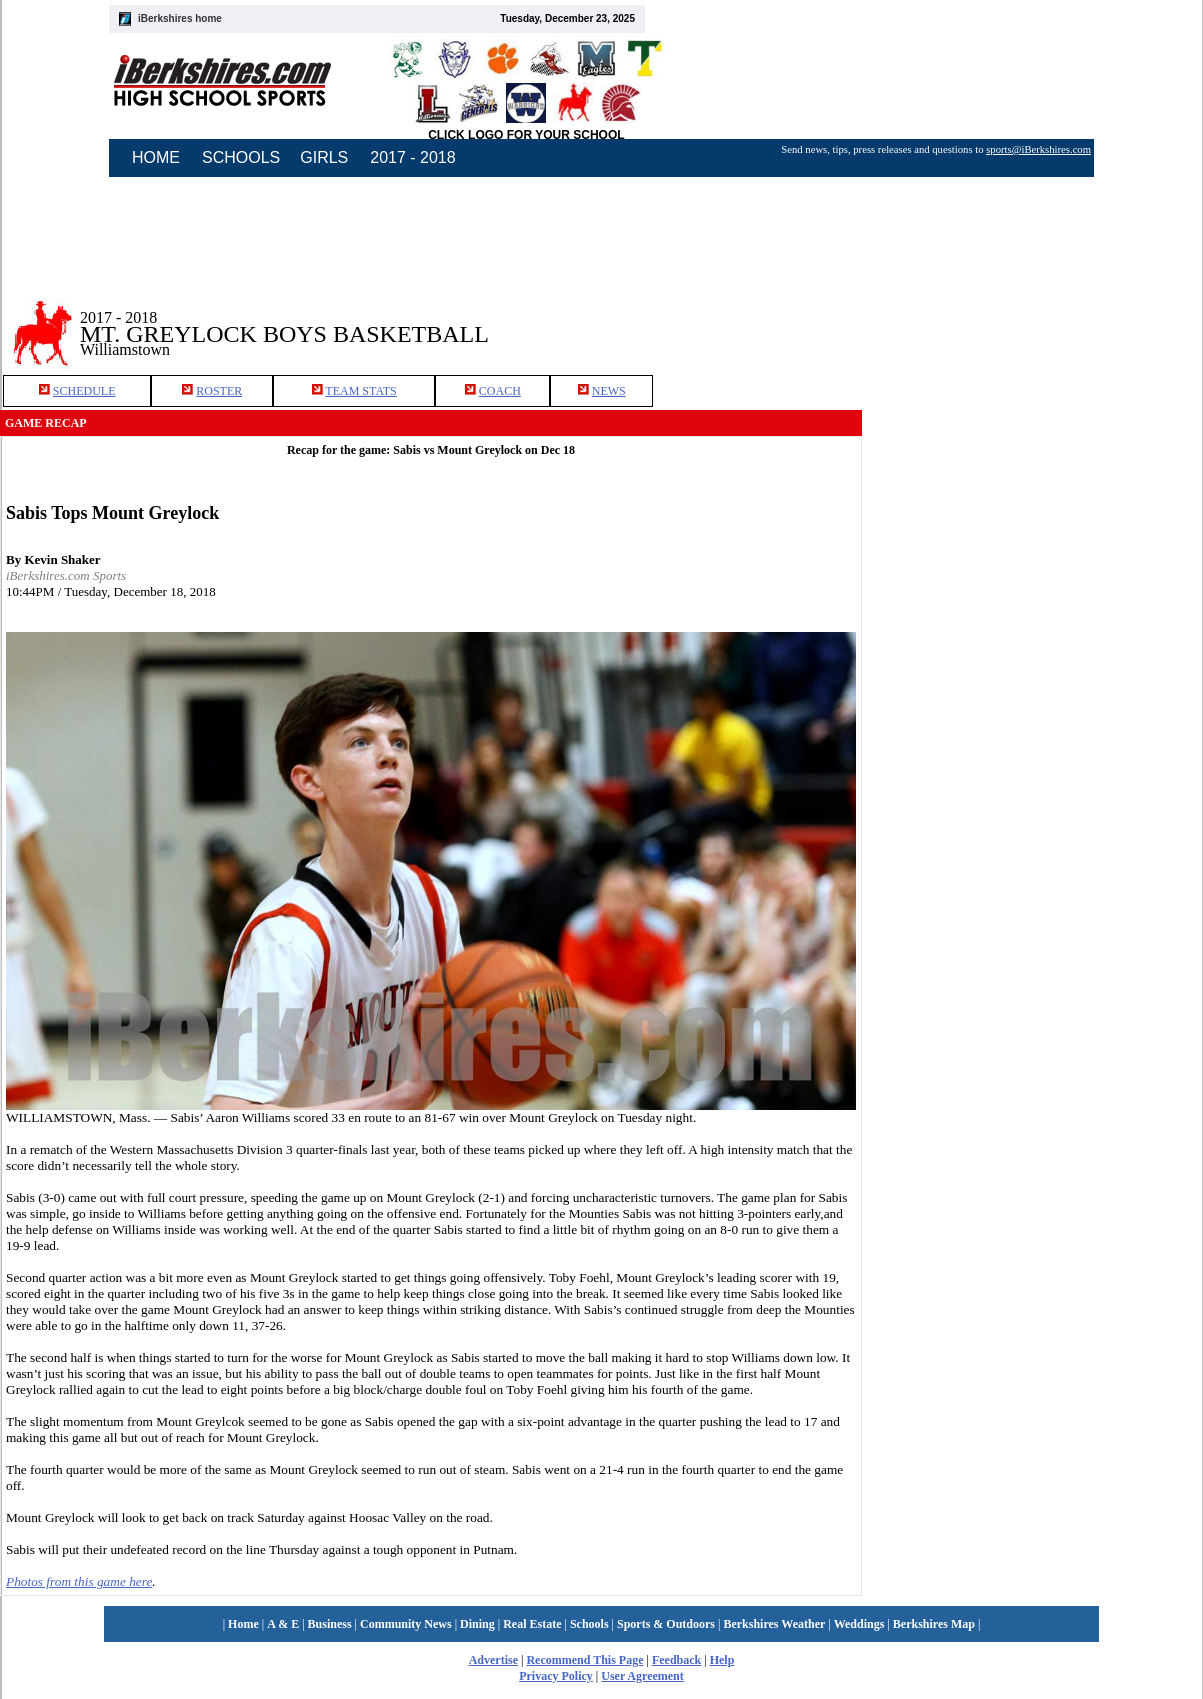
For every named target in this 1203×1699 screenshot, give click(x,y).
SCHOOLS (241, 157)
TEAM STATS (360, 391)
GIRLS (324, 157)
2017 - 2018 (412, 157)
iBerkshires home (180, 18)
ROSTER (219, 391)
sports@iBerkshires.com (1038, 149)
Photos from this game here (79, 1581)
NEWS (609, 391)
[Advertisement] (1033, 319)
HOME (156, 157)
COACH (500, 391)
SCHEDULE (84, 391)
